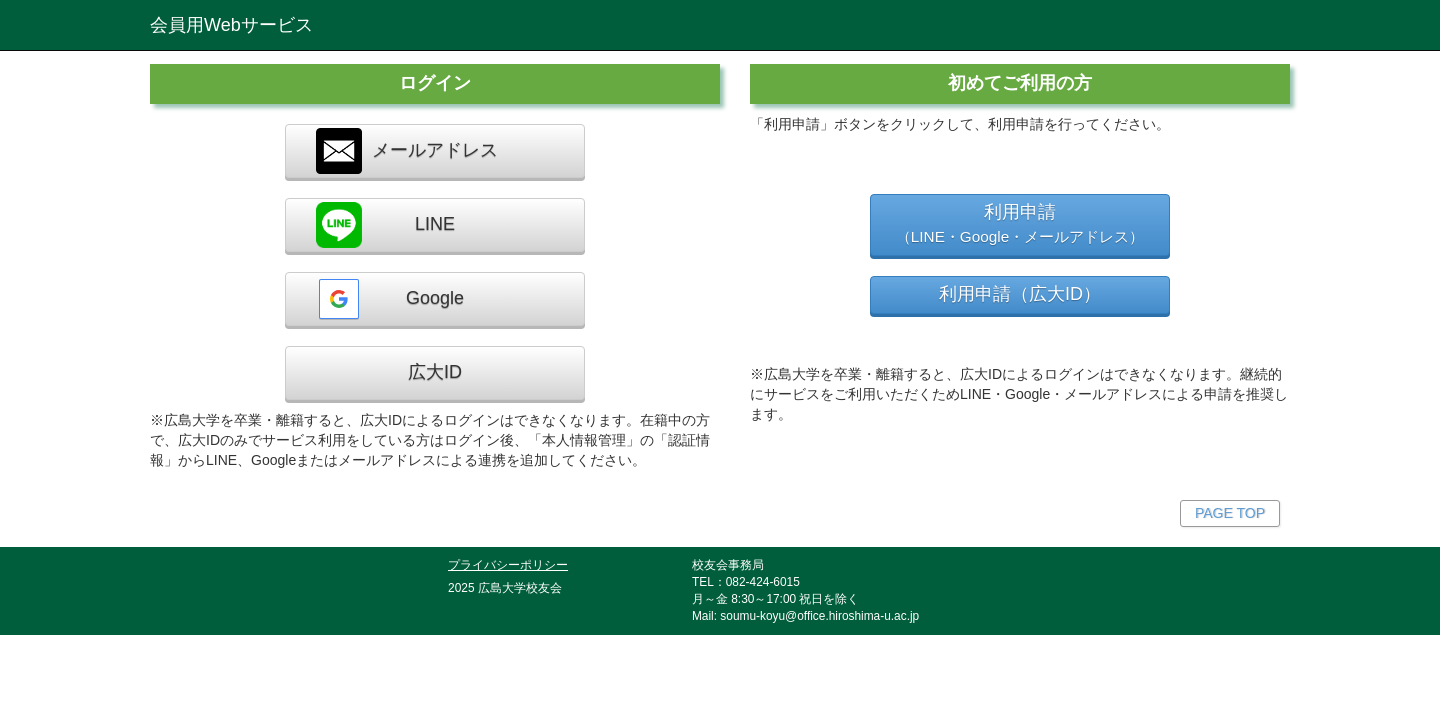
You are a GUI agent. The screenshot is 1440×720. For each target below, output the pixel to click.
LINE (385, 225)
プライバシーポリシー (508, 564)
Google (390, 299)
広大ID (435, 372)
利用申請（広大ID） (1020, 294)
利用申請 (1020, 223)
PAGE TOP (1230, 513)
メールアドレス (407, 151)
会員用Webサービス (231, 25)
